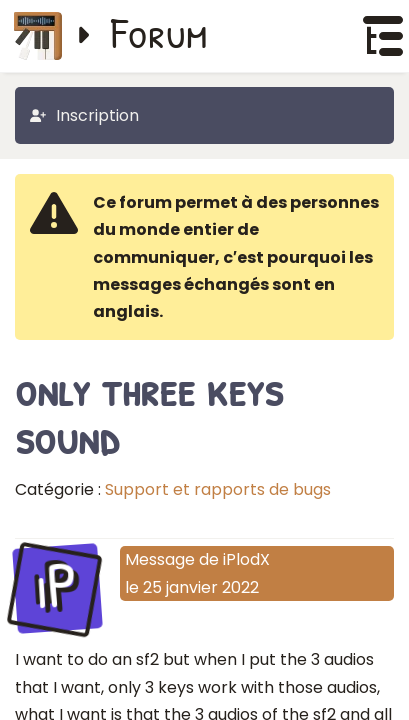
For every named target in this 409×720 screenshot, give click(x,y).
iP (57, 585)
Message (160, 559)
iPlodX (246, 559)
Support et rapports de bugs (218, 489)
